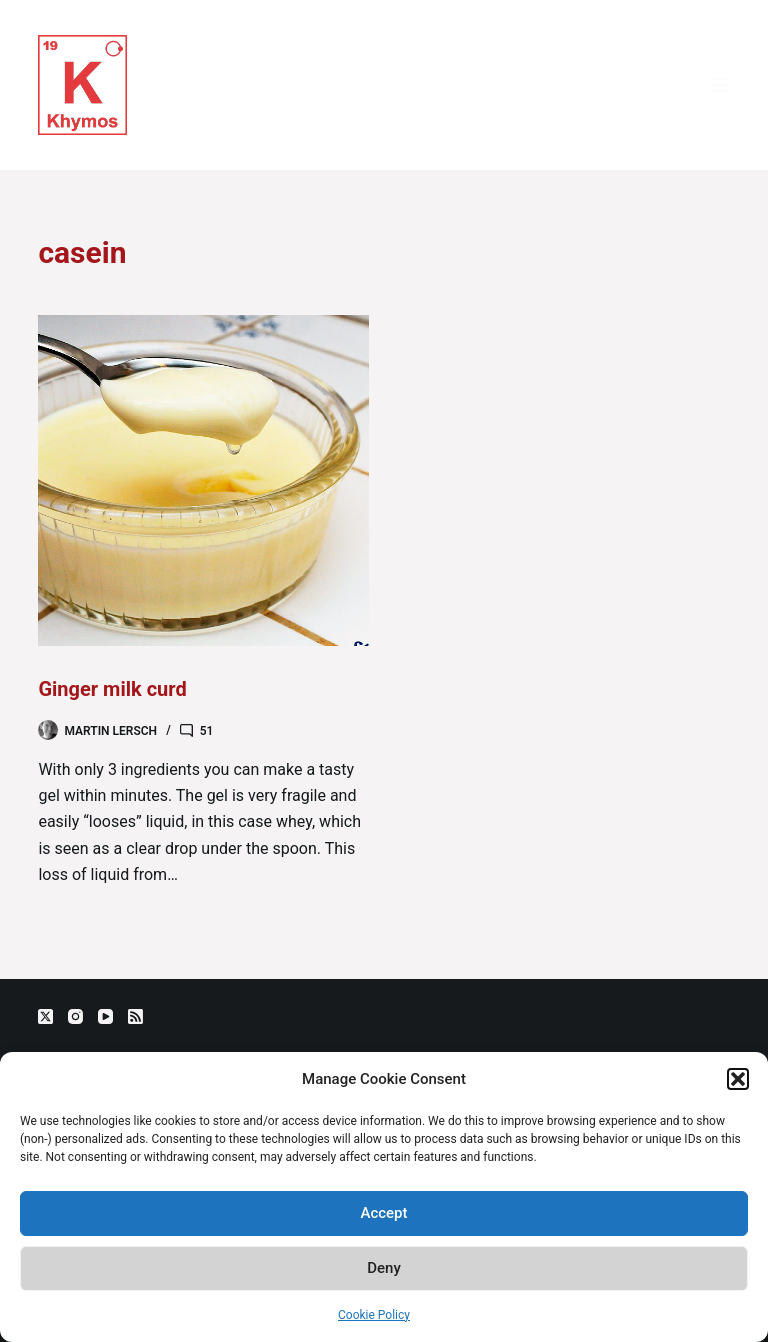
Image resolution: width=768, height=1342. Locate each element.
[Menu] (721, 85)
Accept (383, 1213)
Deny (384, 1268)
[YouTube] (105, 1016)
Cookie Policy (374, 1315)
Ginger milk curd (112, 689)
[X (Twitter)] (45, 1016)
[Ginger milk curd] (203, 480)
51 (207, 731)
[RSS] (135, 1016)
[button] (738, 1079)
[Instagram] (75, 1016)
